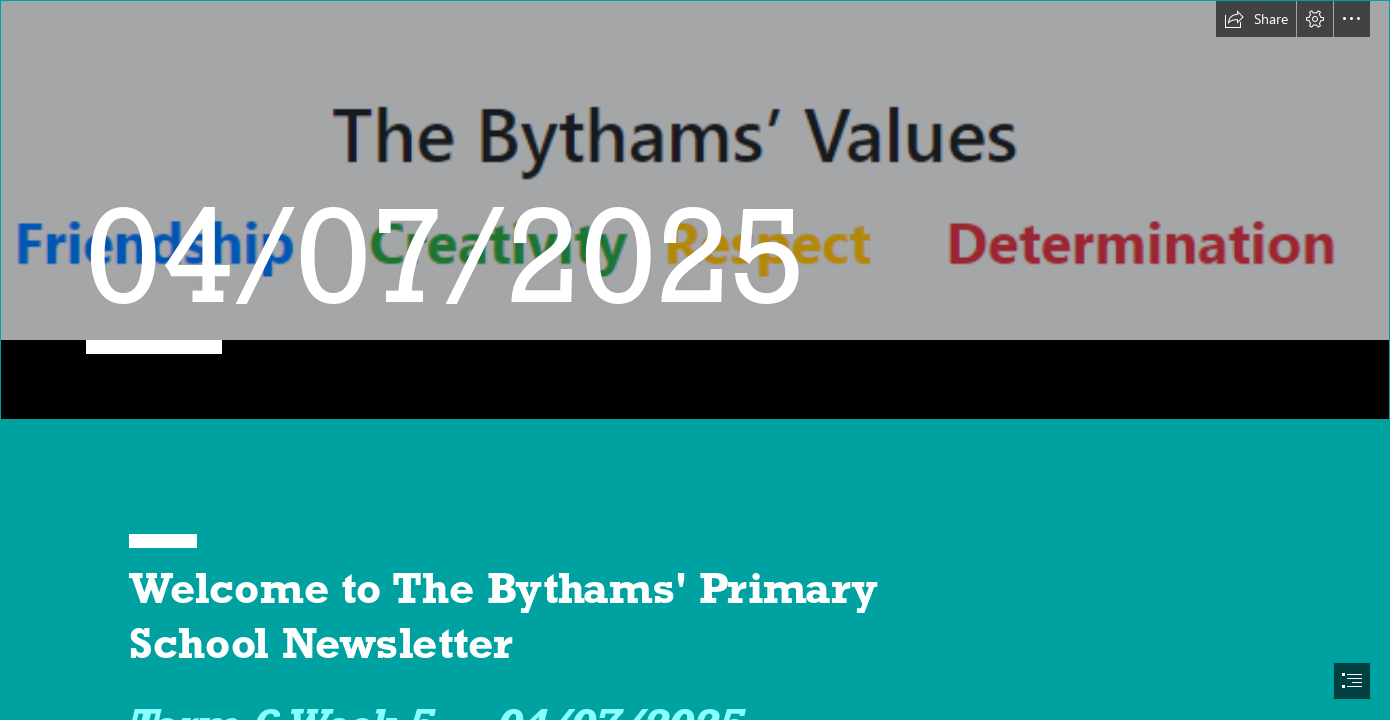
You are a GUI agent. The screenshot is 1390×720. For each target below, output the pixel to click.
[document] (695, 360)
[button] (1256, 19)
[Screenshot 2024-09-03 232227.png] (695, 210)
